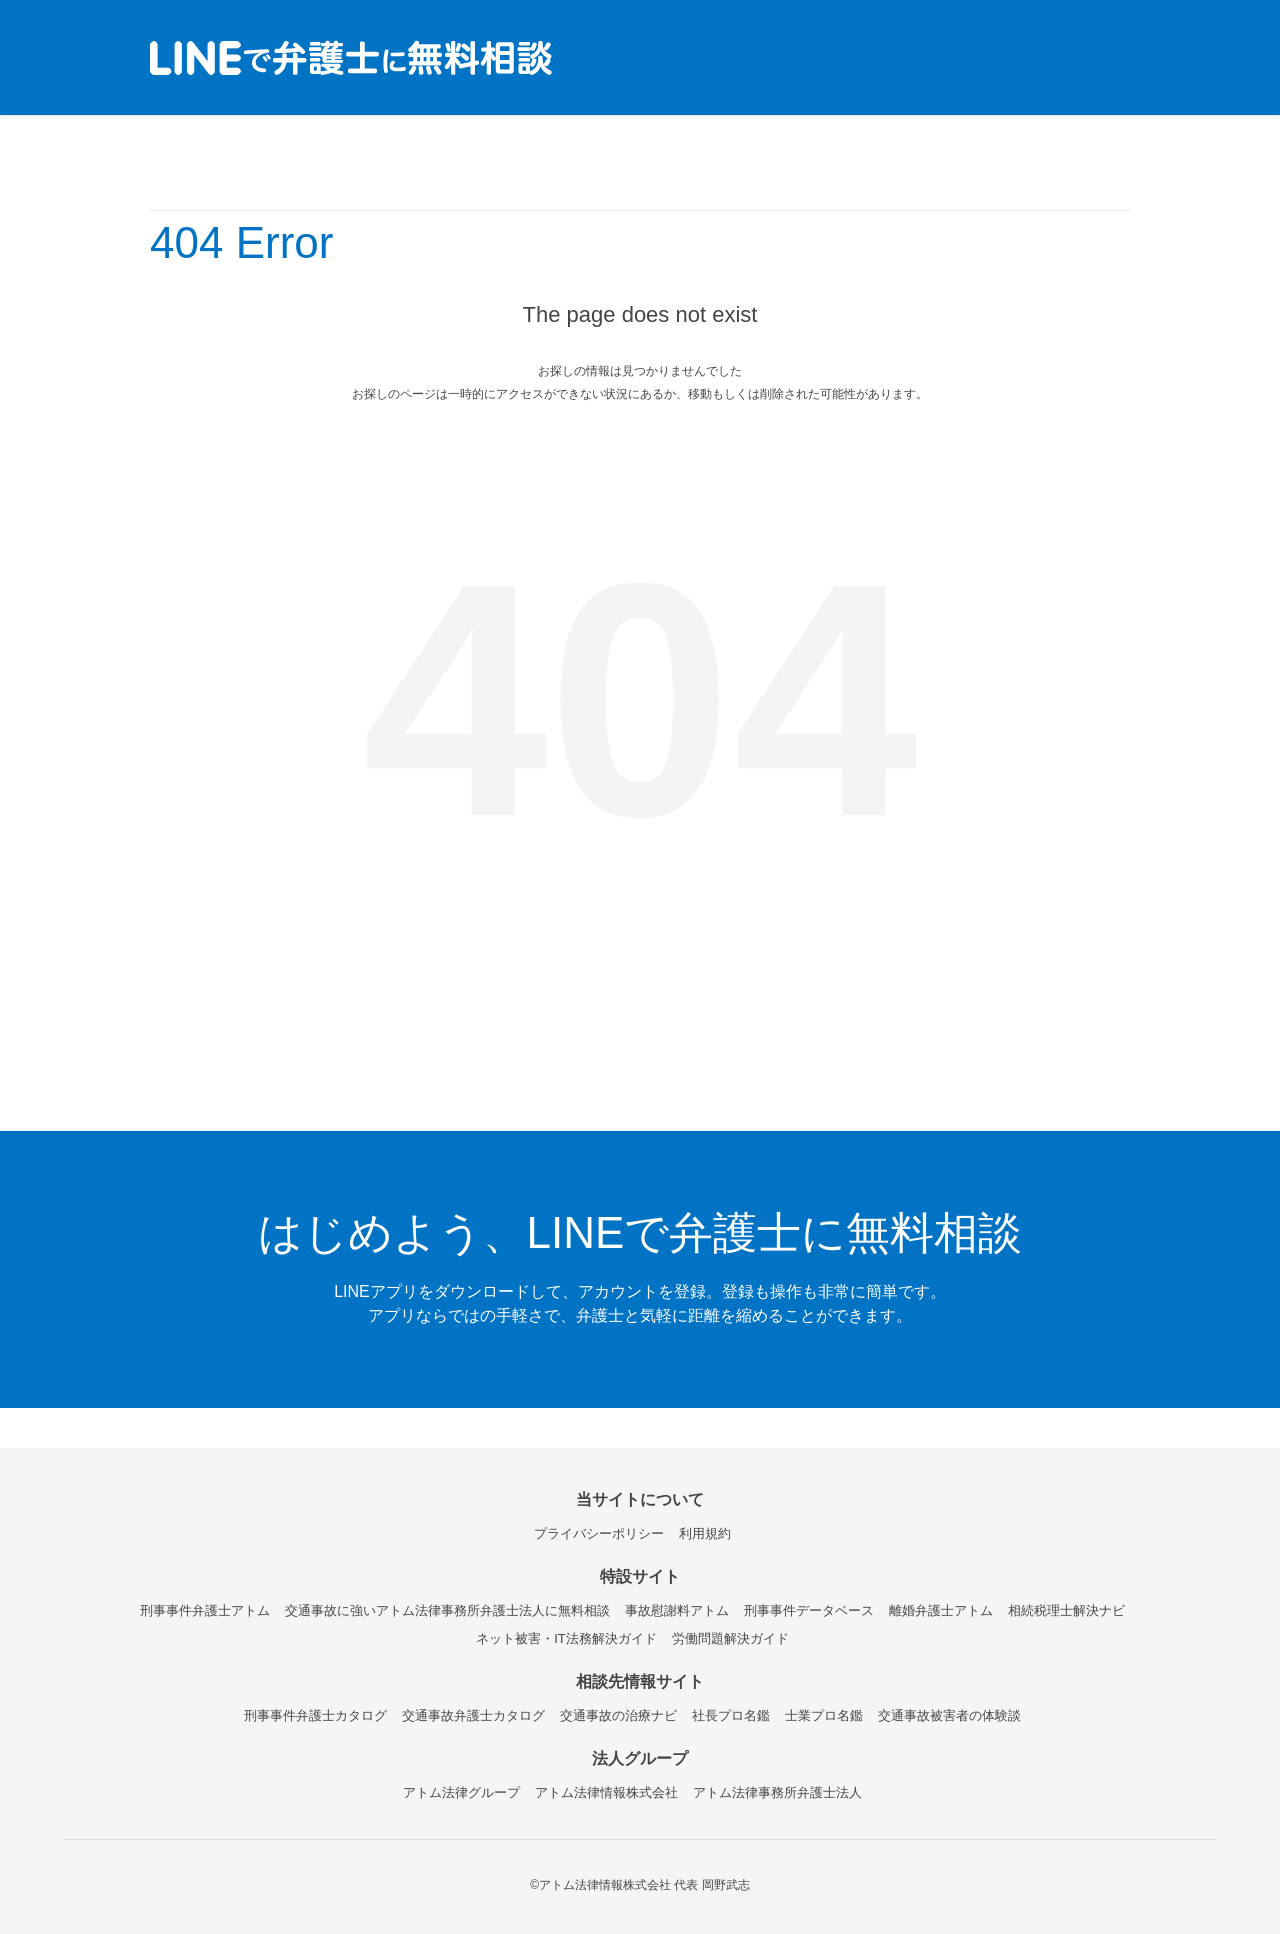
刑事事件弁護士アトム (205, 1610)
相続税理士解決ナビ (1066, 1610)
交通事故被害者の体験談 (949, 1715)
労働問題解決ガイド (730, 1638)
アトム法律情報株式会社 (606, 1792)
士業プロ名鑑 (824, 1715)
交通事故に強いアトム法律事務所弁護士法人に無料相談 (447, 1610)
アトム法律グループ (461, 1792)
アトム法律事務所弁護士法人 (777, 1792)
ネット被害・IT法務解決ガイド (566, 1638)
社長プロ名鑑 (731, 1715)
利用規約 (705, 1533)
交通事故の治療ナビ (618, 1715)
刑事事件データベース (809, 1610)
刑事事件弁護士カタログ (315, 1715)
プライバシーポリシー (599, 1533)
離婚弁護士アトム (941, 1610)
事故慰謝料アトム (677, 1610)
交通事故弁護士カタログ (473, 1715)
